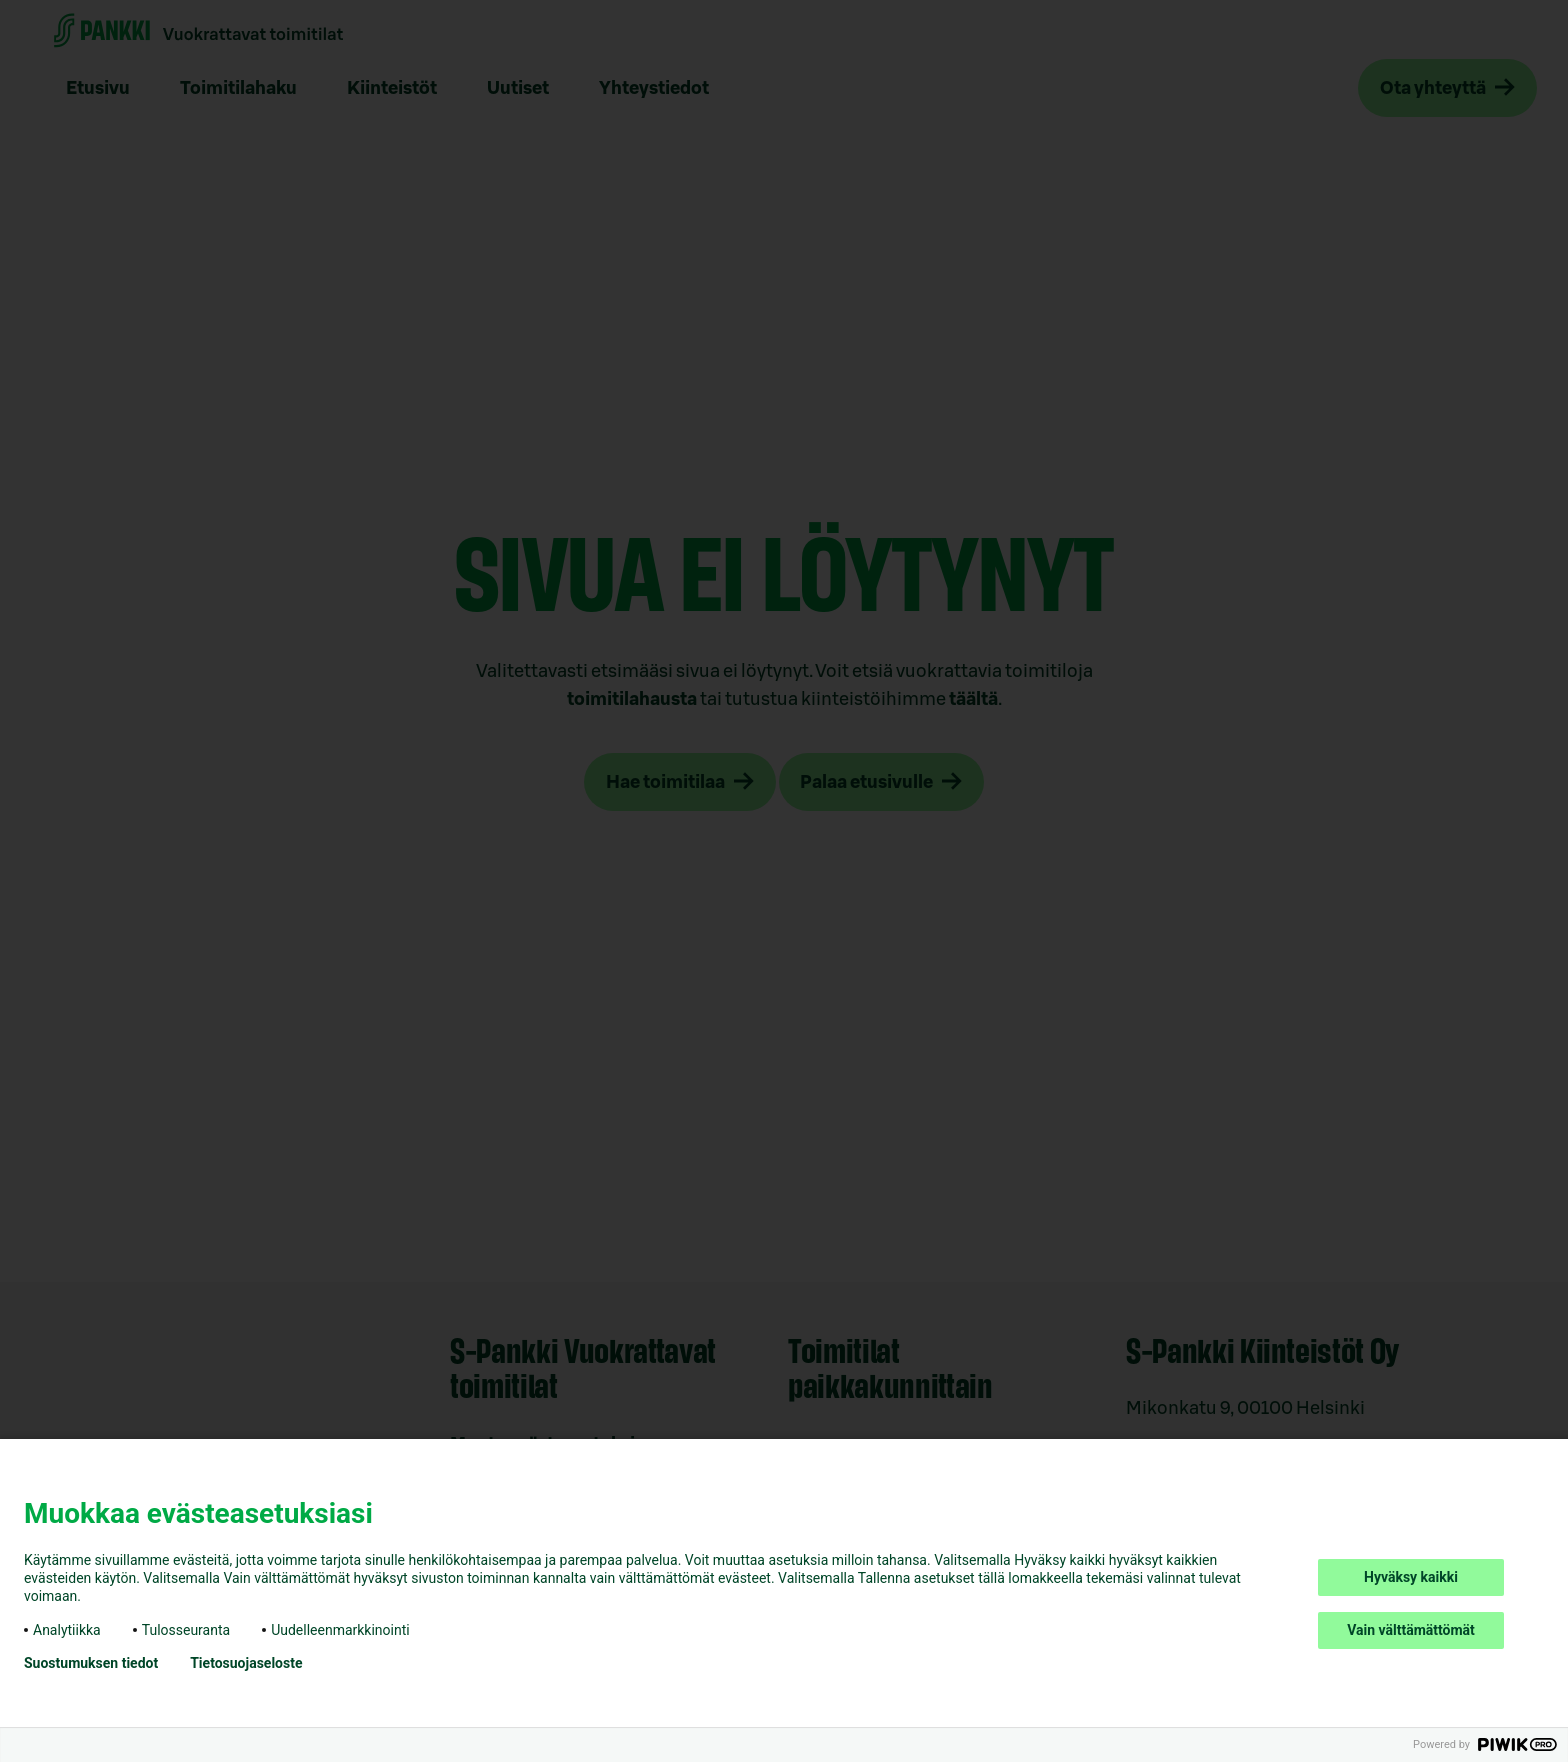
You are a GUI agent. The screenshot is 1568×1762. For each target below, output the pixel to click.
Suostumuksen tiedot (91, 1663)
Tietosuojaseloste (246, 1663)
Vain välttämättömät (1411, 1630)
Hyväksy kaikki (1411, 1577)
